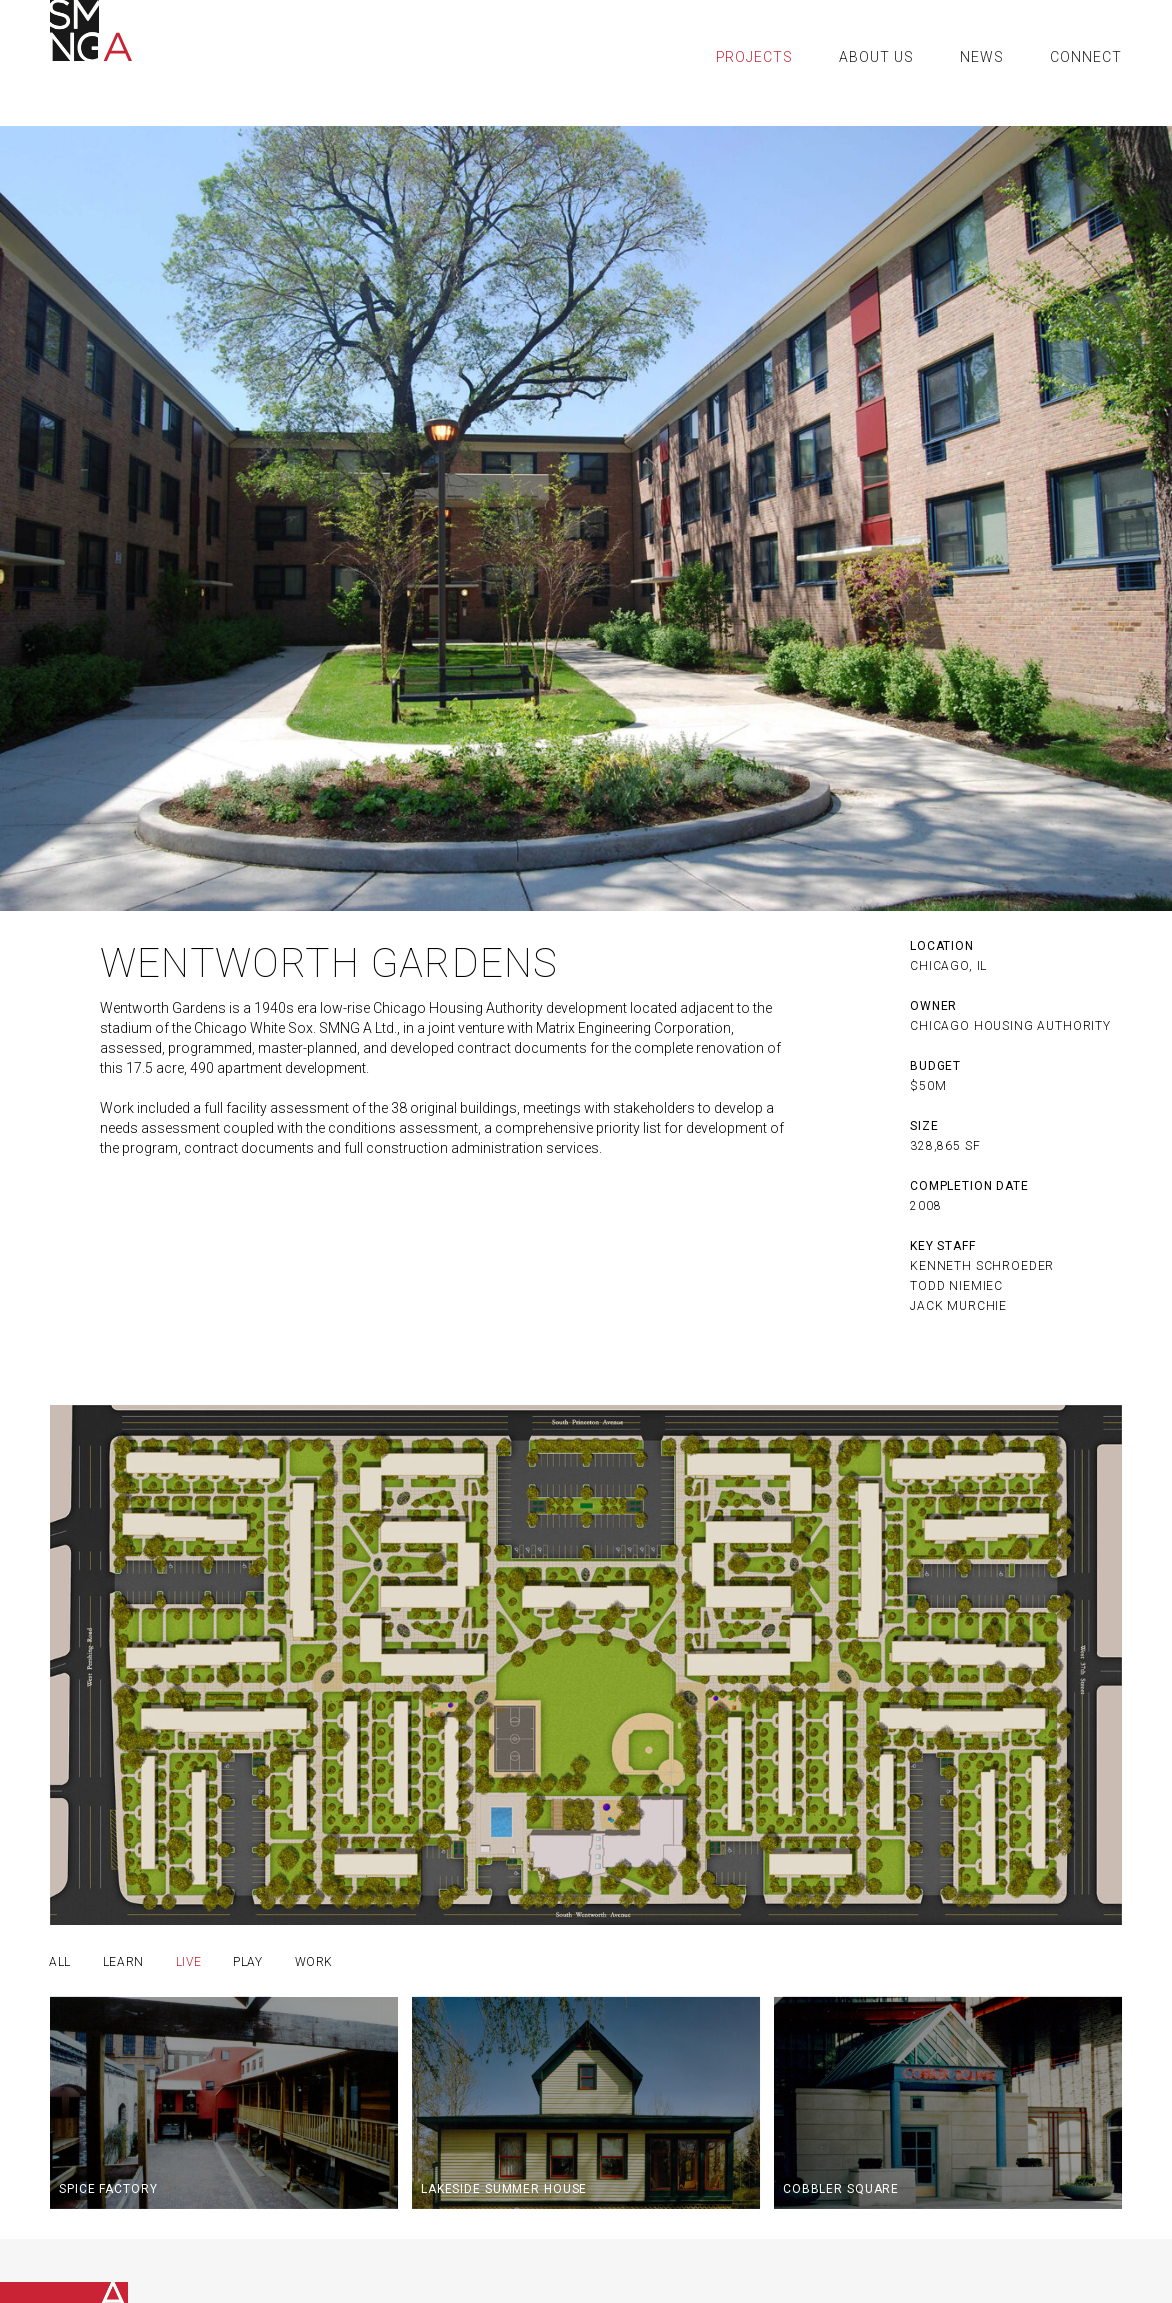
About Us (876, 57)
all (60, 1962)
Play (247, 1962)
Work (314, 1962)
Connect (1086, 57)
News (982, 57)
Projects (755, 57)
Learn (123, 1962)
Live (188, 1962)
